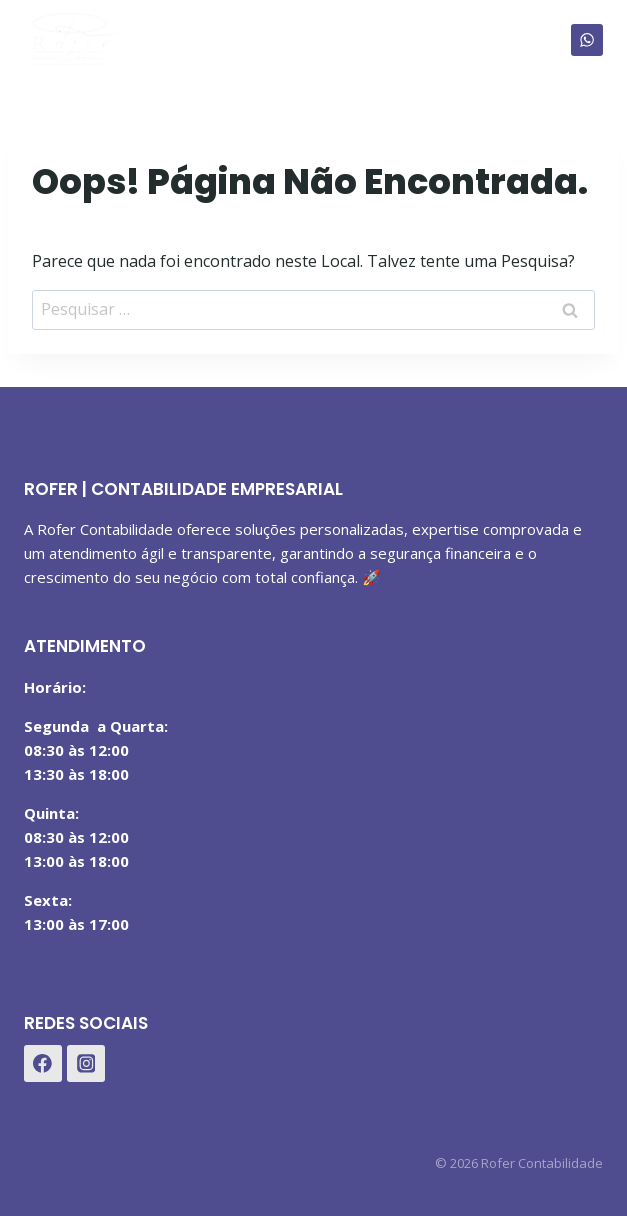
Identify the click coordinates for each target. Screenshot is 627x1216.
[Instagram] (86, 1064)
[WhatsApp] (587, 40)
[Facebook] (43, 1064)
